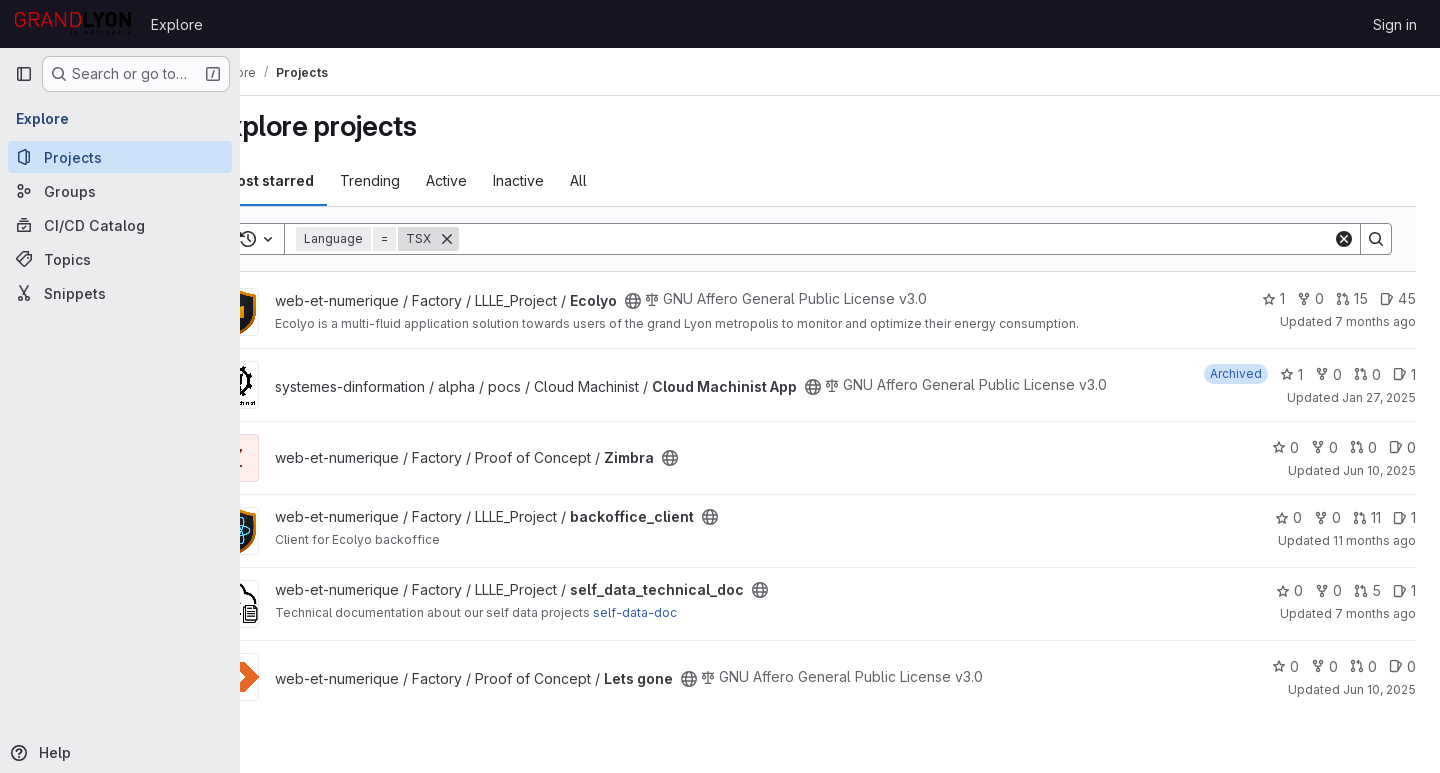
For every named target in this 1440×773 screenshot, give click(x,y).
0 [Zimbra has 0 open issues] (1402, 447)
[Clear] (1344, 239)
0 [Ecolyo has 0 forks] (1310, 298)
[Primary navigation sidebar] (24, 74)
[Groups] (120, 191)
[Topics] (120, 259)
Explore (177, 24)
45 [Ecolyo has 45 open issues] (1398, 298)
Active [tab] (499, 180)
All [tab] (631, 180)
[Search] (922, 239)
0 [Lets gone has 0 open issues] (1402, 666)
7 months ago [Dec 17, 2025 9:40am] (1375, 321)
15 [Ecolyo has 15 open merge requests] (1352, 298)
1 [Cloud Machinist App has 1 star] (1291, 374)
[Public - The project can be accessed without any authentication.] (686, 301)
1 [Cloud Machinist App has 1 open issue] (1404, 374)
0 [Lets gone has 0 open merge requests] (1363, 666)
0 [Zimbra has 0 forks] (1324, 447)
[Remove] (500, 239)
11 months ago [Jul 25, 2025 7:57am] (1374, 540)
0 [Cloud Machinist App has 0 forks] (1328, 374)
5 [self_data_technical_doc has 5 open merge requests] (1367, 590)
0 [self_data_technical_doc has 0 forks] (1328, 590)
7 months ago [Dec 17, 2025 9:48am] (1375, 613)
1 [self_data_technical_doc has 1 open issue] (1404, 590)
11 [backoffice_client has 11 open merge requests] (1367, 517)
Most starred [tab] (322, 180)
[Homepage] (73, 24)
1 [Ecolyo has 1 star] (1273, 298)
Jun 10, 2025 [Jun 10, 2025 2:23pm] (1379, 470)
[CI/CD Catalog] (120, 225)
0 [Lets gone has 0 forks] (1324, 666)
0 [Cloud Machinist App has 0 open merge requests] (1367, 374)
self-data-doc (688, 612)
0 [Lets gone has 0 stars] (1285, 666)
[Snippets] (120, 293)
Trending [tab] (423, 180)
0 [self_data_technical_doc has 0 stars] (1289, 590)
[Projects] (120, 157)
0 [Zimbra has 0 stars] (1285, 447)
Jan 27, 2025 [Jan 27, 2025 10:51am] (1379, 397)
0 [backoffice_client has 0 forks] (1327, 517)
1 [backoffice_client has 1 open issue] (1404, 517)
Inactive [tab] (571, 180)
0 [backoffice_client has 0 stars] (1288, 517)
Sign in (1395, 24)
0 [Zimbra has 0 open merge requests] (1363, 447)
